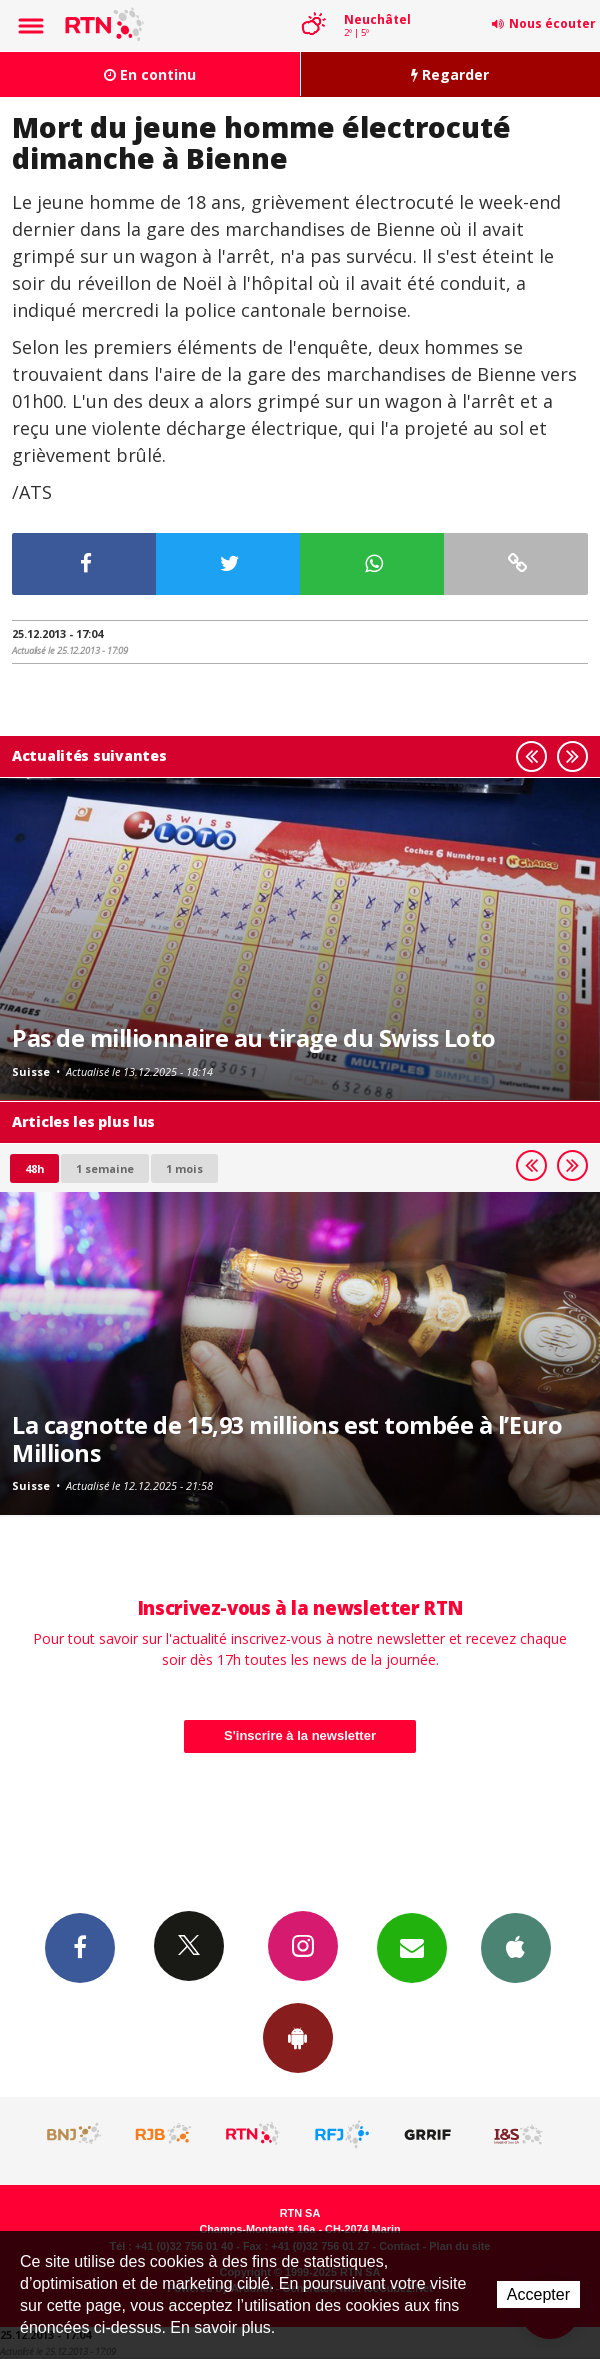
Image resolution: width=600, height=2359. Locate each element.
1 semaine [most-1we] (105, 1168)
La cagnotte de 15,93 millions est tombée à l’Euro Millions (287, 1439)
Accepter (538, 2294)
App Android (298, 2037)
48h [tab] (34, 1168)
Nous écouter (552, 23)
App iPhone (516, 1947)
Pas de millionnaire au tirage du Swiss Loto (254, 1038)
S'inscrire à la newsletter (300, 1735)
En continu (150, 74)
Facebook (80, 1947)
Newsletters (412, 1947)
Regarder (450, 74)
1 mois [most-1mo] (184, 1168)
